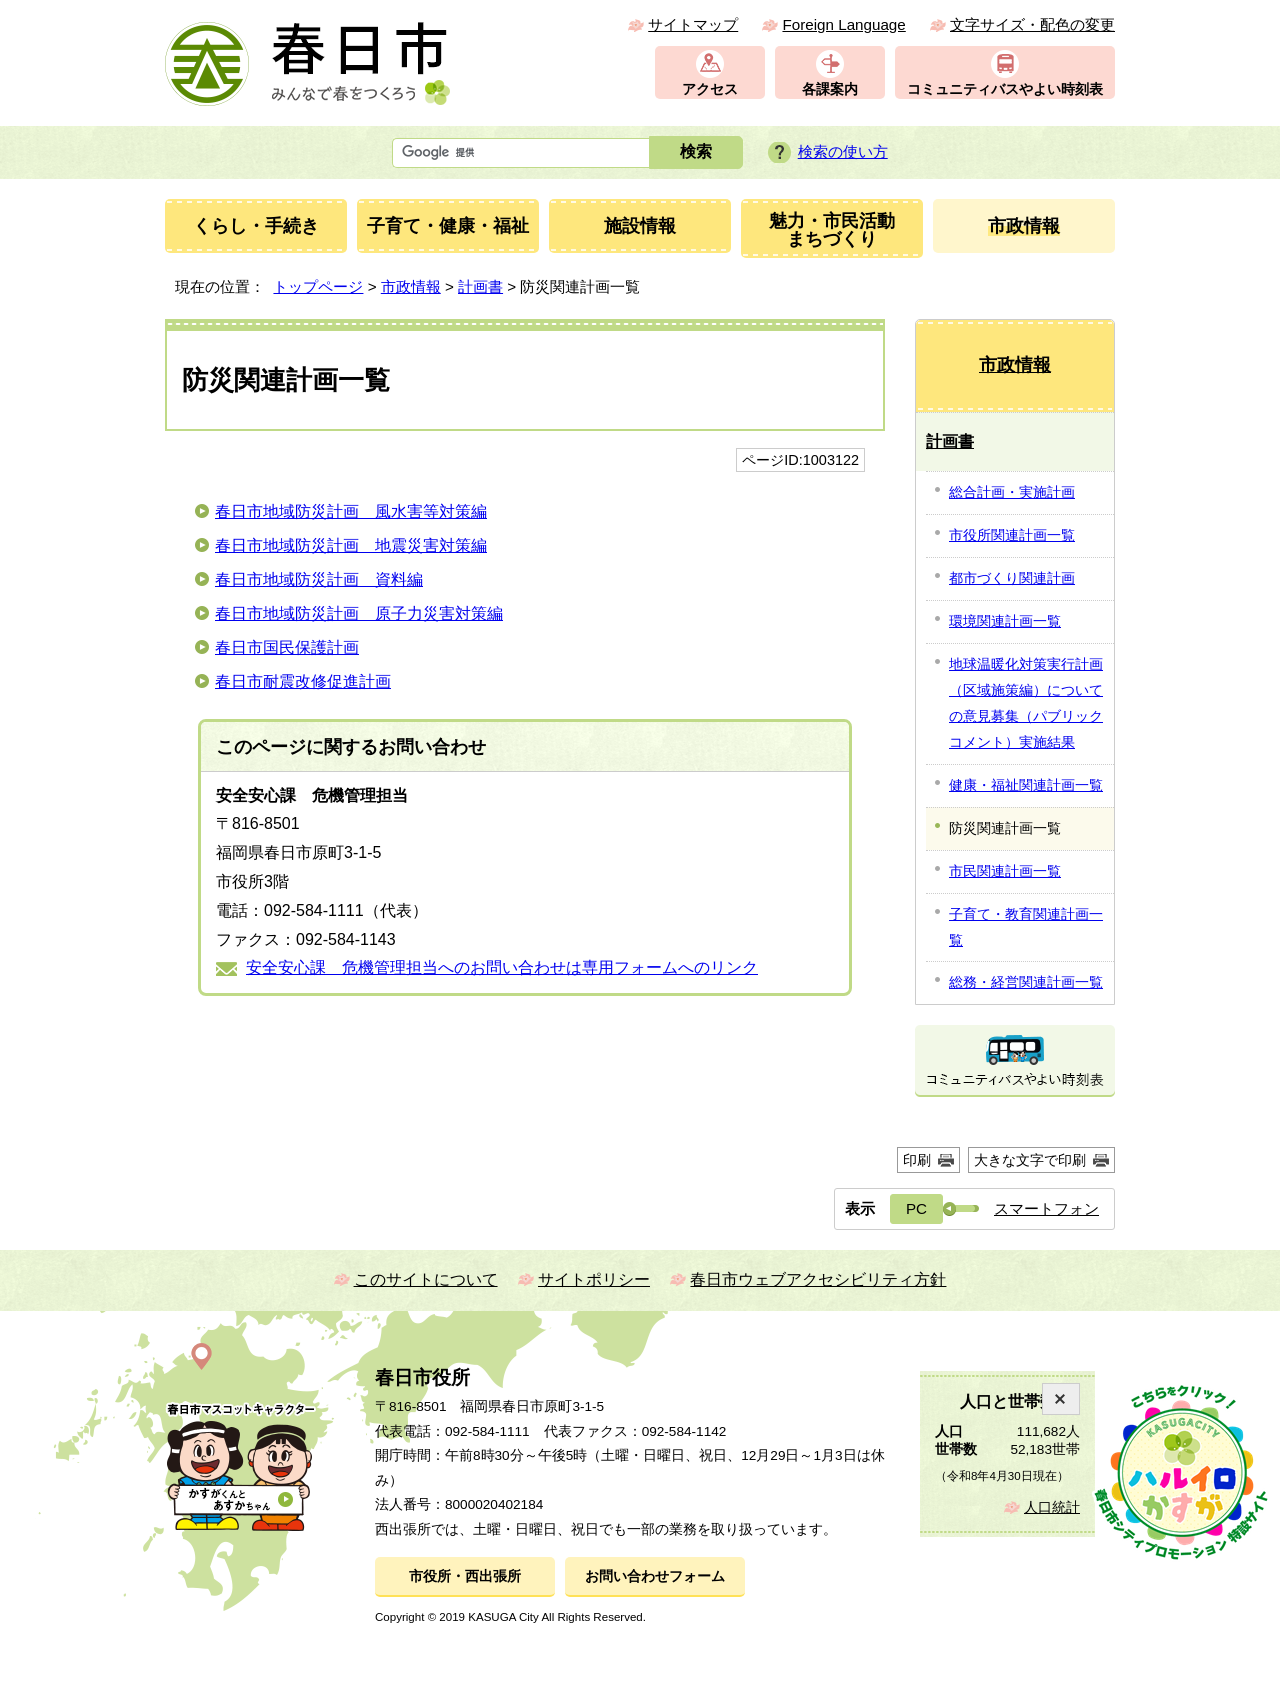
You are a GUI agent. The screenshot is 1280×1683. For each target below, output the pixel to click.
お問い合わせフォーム (655, 1576)
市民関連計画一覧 (1005, 871)
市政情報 (411, 286)
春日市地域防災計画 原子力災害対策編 (359, 613)
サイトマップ (693, 24)
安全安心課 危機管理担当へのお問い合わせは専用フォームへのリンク (502, 967)
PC (916, 1208)
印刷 (917, 1160)
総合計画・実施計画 (1012, 492)
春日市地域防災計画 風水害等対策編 (351, 511)
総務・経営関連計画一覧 (1026, 982)
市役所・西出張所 (465, 1576)
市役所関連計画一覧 (1012, 535)
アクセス (710, 89)
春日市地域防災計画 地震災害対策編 (351, 545)
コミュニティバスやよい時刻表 (1005, 89)
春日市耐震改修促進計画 (303, 681)
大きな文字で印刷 (1030, 1160)
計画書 (480, 286)
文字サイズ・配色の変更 (1032, 24)
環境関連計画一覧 (1005, 621)
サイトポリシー (594, 1279)
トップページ (318, 286)
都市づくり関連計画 (1012, 578)
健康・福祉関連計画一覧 (1026, 785)
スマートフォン (1046, 1208)
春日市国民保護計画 (287, 647)
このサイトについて (426, 1279)
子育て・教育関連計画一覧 (1026, 927)
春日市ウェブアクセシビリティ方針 (818, 1279)
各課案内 (830, 89)
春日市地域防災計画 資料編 (319, 579)
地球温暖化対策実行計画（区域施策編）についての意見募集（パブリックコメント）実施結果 (1026, 703)
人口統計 (1052, 1507)
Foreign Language (843, 24)
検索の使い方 (843, 151)
